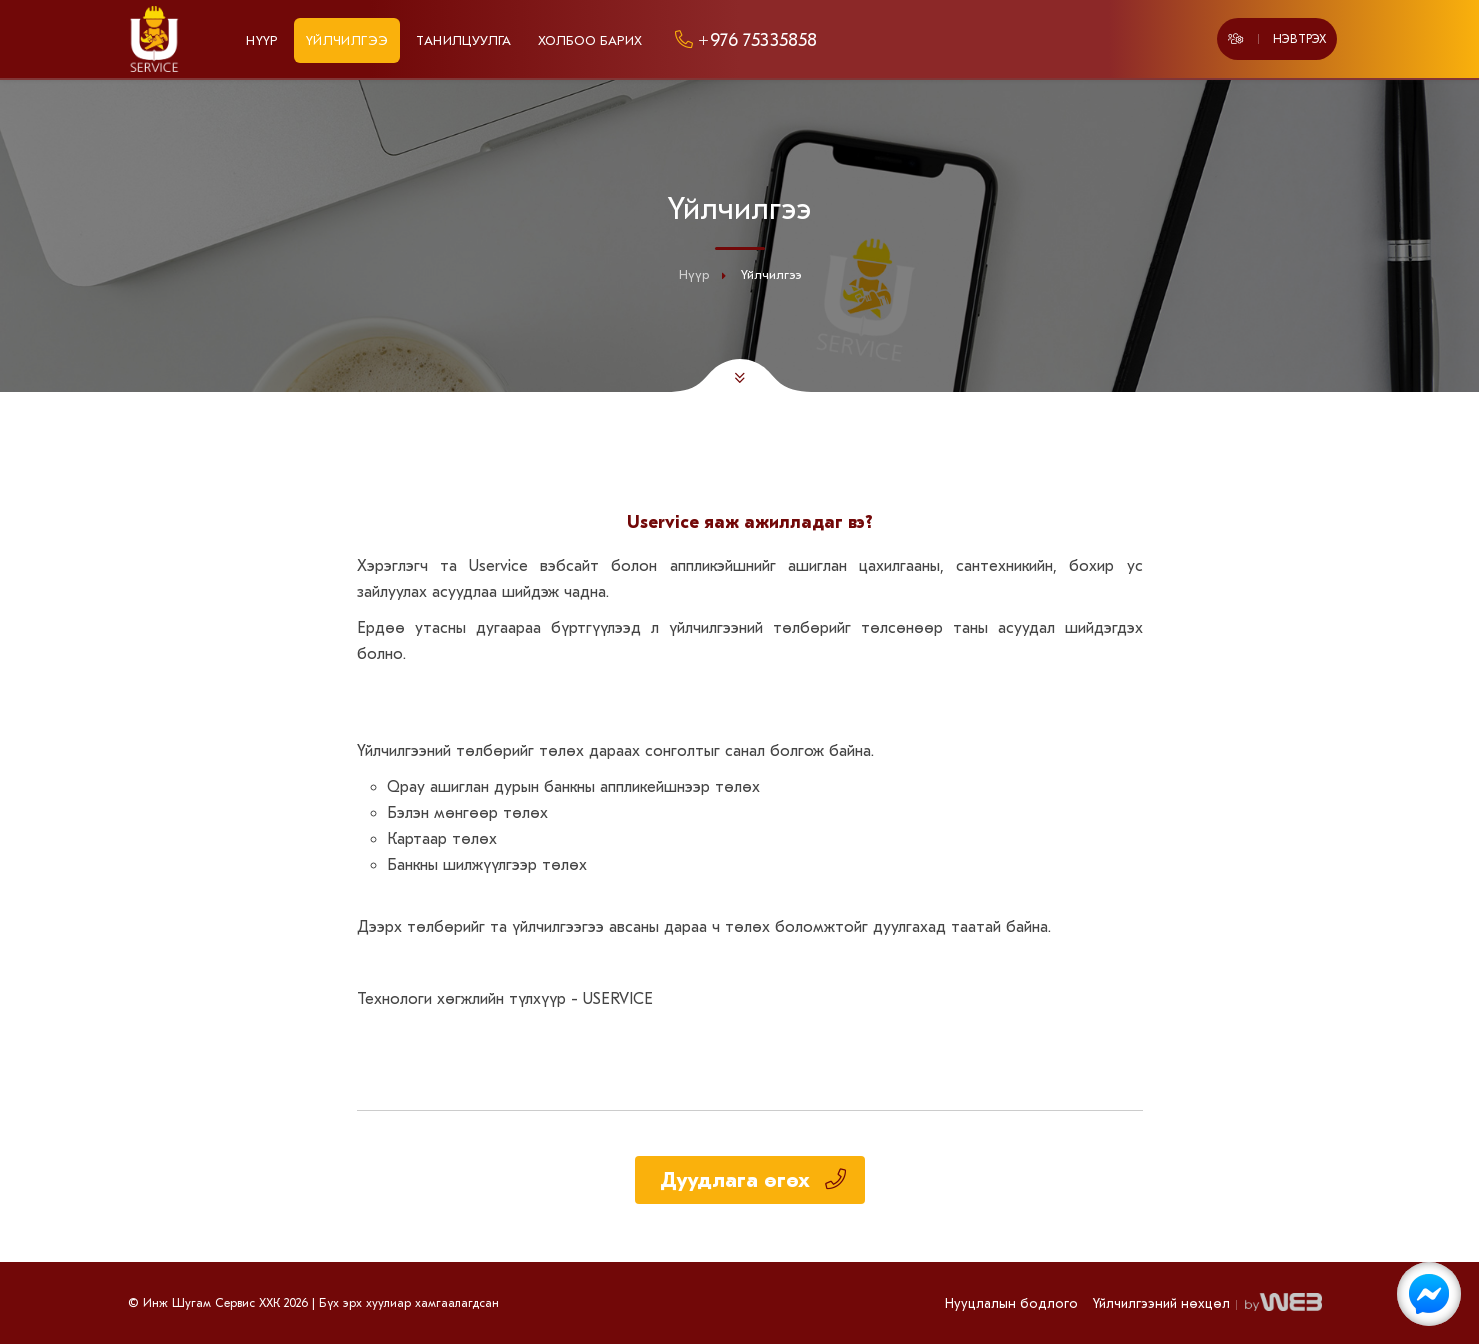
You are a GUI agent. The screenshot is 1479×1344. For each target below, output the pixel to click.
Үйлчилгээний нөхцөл (1161, 1304)
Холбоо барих (590, 40)
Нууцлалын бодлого (1011, 1304)
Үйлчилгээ (347, 40)
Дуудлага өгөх (752, 1180)
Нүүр (262, 40)
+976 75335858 (743, 40)
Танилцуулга (463, 40)
